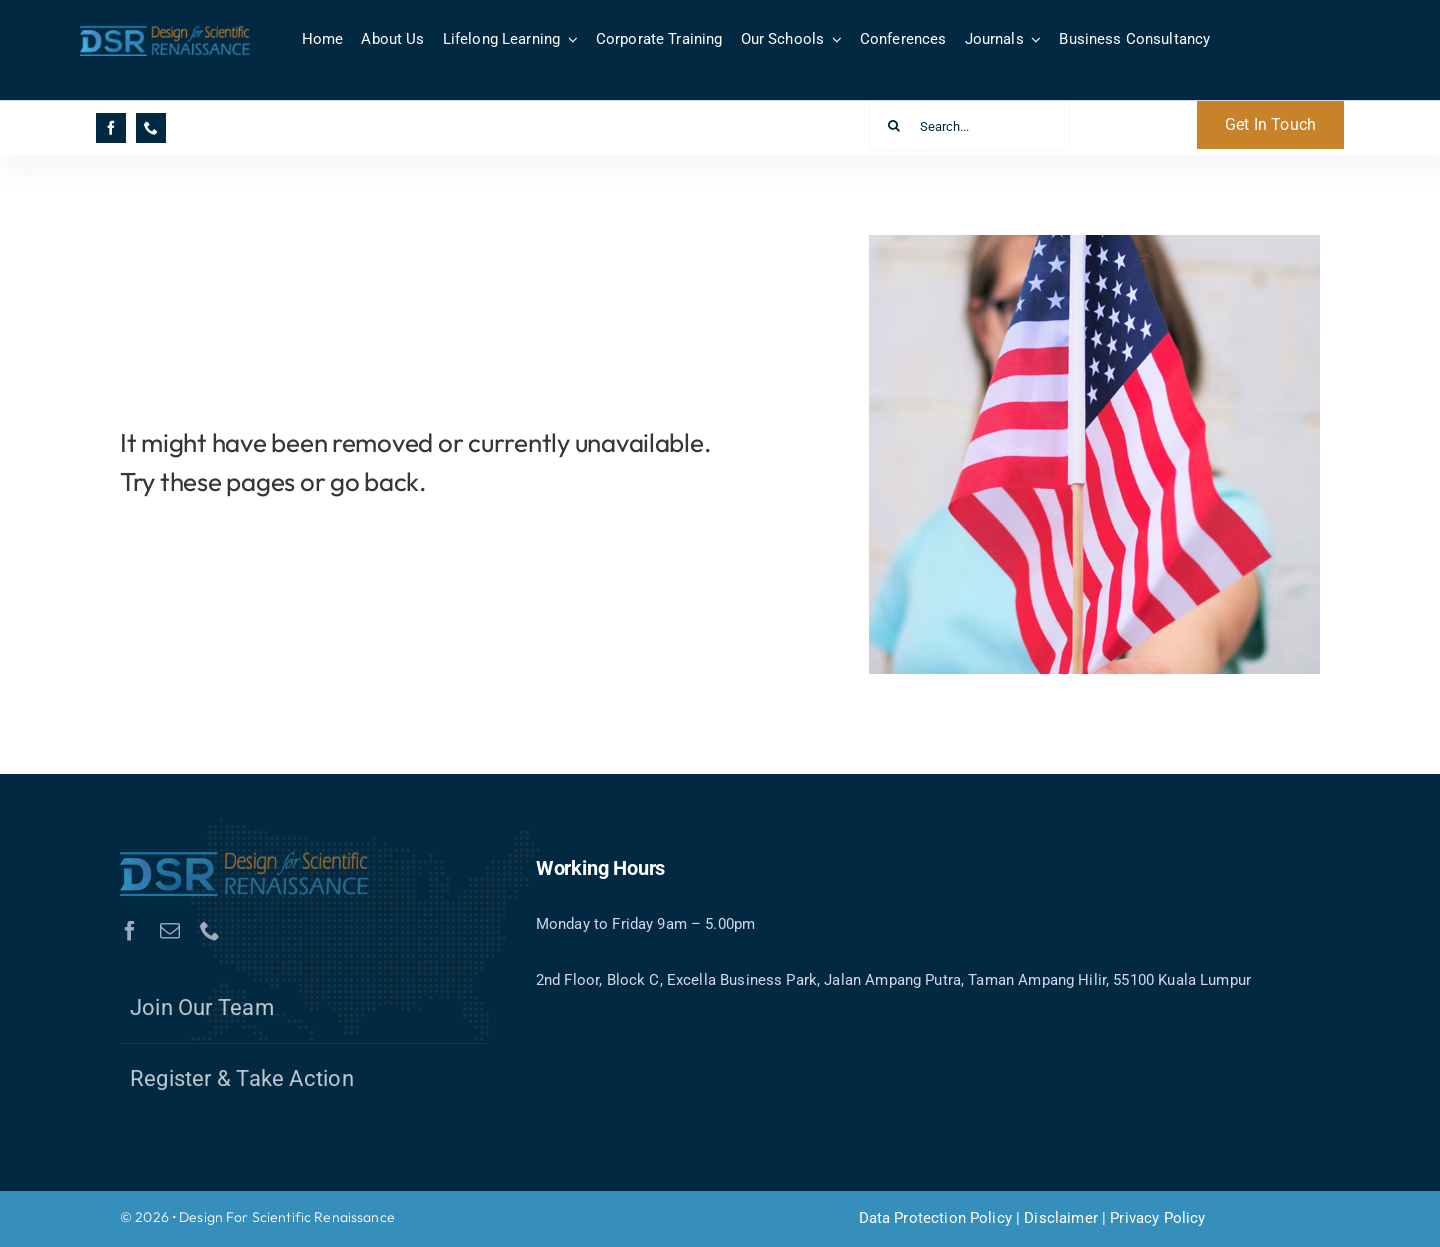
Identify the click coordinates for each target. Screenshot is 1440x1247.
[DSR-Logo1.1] (165, 31)
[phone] (151, 128)
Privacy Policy (1157, 1218)
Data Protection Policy (935, 1218)
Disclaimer (1061, 1218)
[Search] (894, 126)
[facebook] (111, 128)
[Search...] (970, 126)
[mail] (170, 936)
